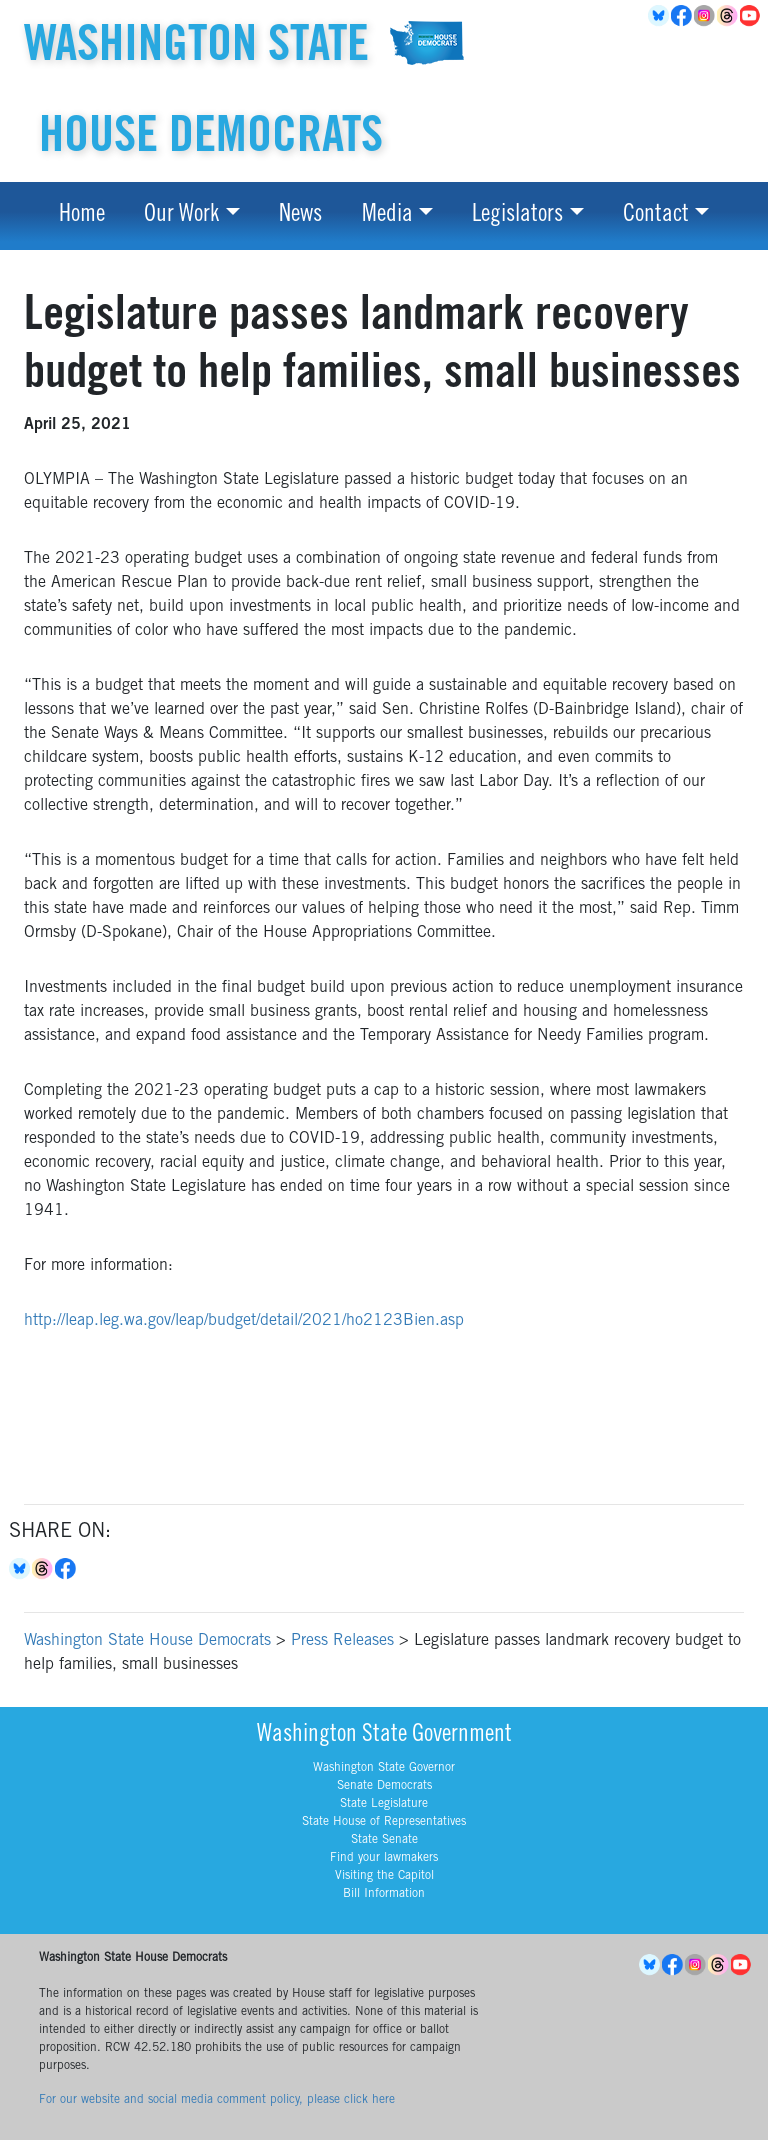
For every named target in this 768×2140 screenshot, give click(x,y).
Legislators (517, 216)
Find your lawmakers (384, 1858)
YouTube (751, 16)
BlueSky (659, 16)
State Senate (384, 1840)
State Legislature (384, 1804)
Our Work (181, 216)
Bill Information (384, 1894)
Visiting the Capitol (384, 1876)
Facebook (682, 16)
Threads (728, 16)
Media (387, 216)
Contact (656, 216)
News (300, 216)
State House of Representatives (384, 1822)
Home (82, 216)
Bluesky (20, 1569)
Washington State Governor (384, 1768)
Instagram (705, 16)
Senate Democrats (384, 1786)
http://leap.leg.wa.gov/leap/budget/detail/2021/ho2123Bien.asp (244, 1321)
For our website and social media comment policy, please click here (217, 2100)
